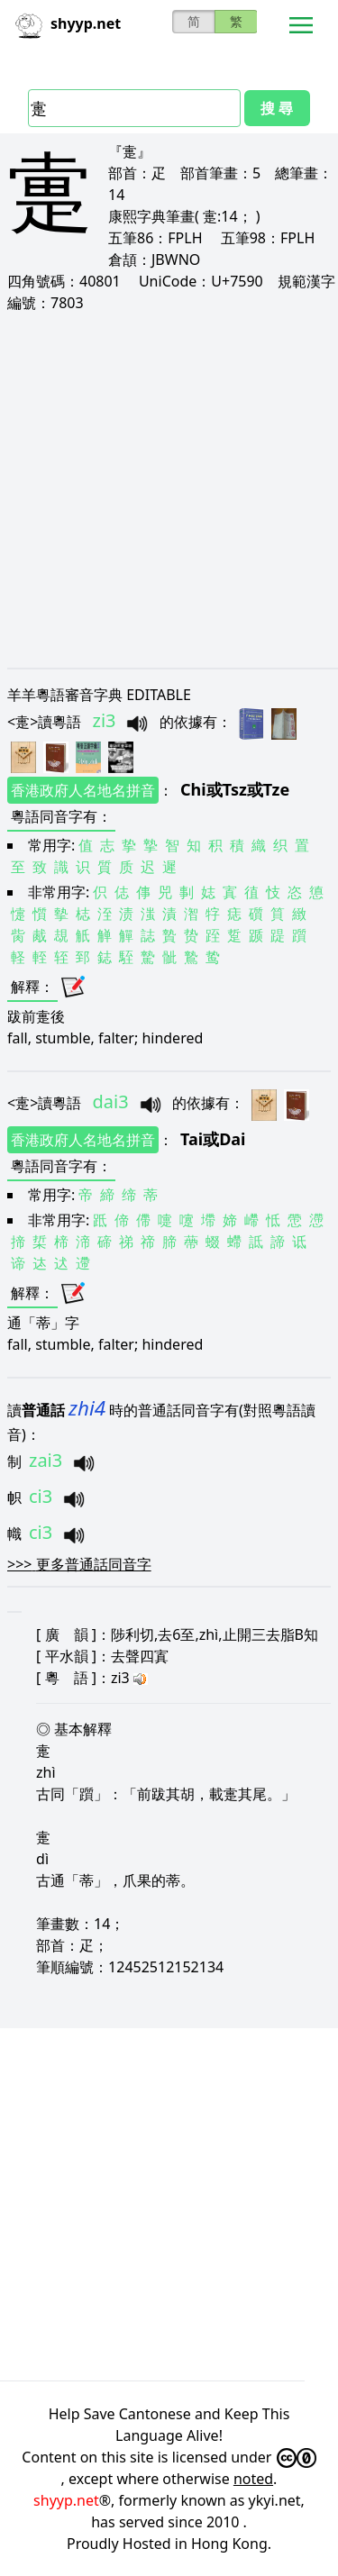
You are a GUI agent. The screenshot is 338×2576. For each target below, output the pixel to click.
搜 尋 (276, 108)
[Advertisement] (169, 490)
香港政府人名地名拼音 (83, 790)
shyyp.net (66, 2500)
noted (253, 2479)
